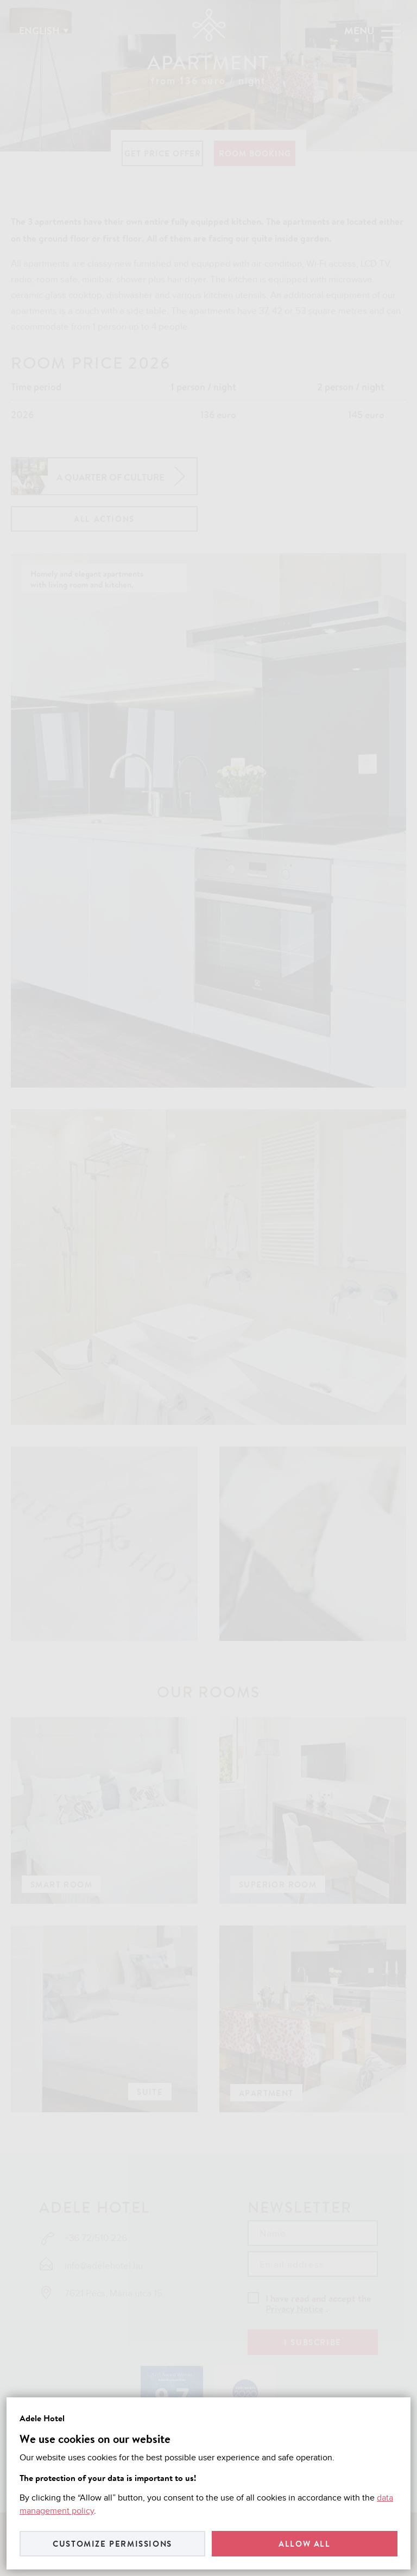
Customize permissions (112, 2543)
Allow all (304, 2543)
